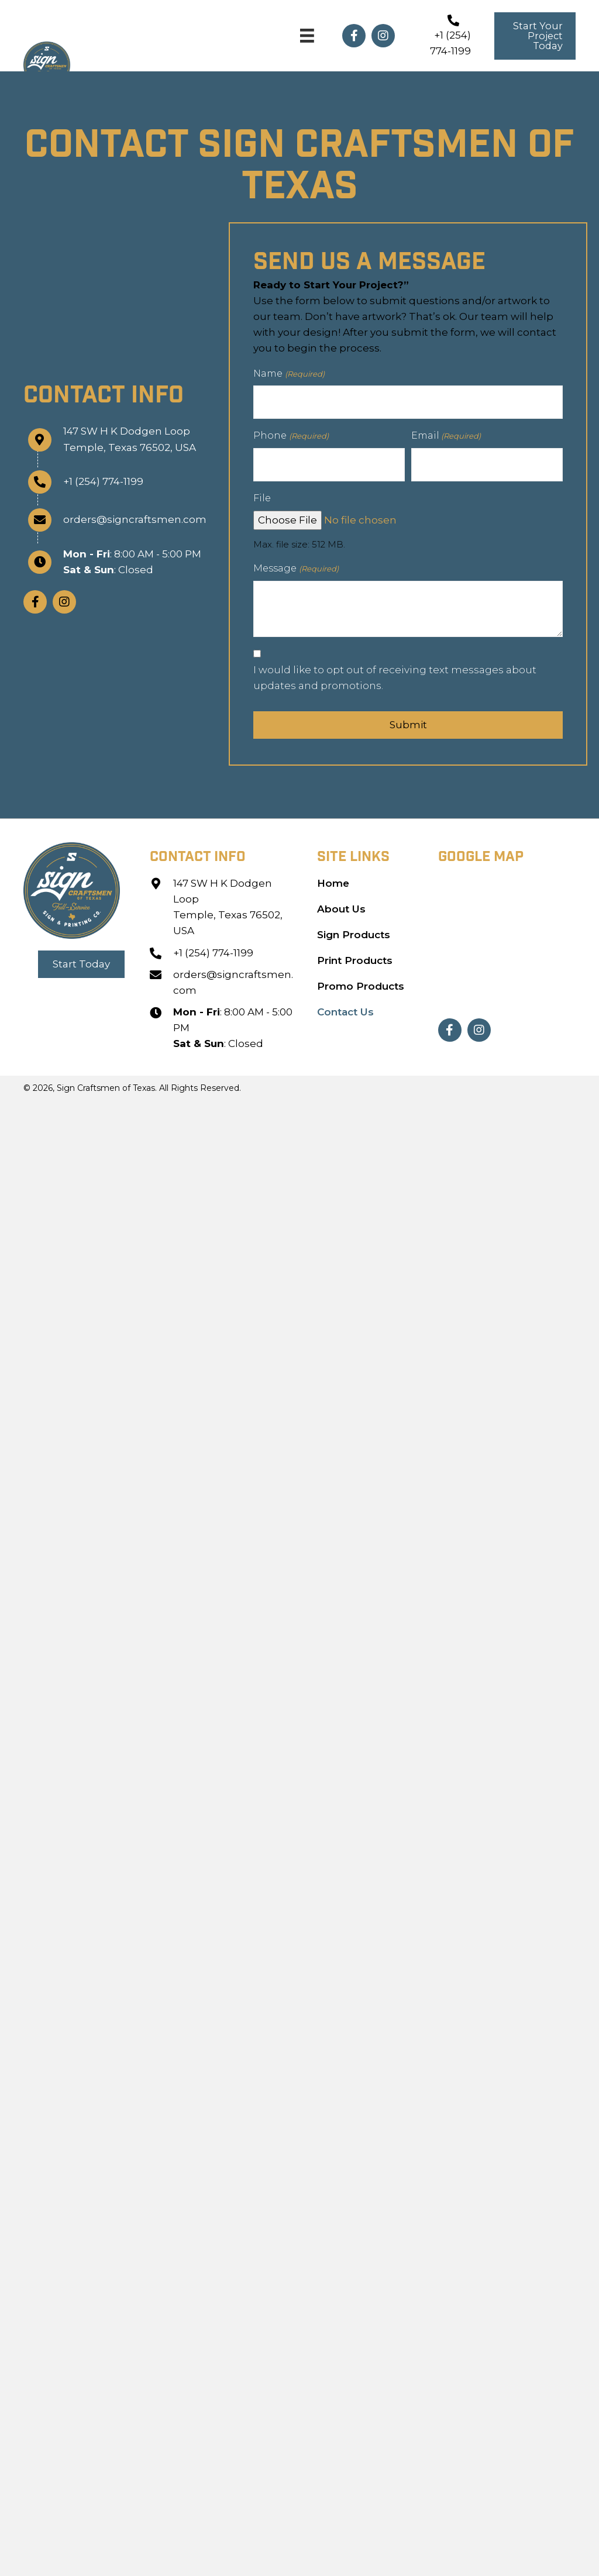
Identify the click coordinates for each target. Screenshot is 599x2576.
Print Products (356, 953)
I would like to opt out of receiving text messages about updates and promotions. (394, 671)
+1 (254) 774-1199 (98, 478)
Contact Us (345, 1005)
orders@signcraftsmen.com (130, 516)
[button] (354, 35)
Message (295, 562)
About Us (341, 902)
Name (288, 374)
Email (446, 433)
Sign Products (353, 928)
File (262, 491)
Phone (290, 433)
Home (333, 876)
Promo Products (360, 979)
